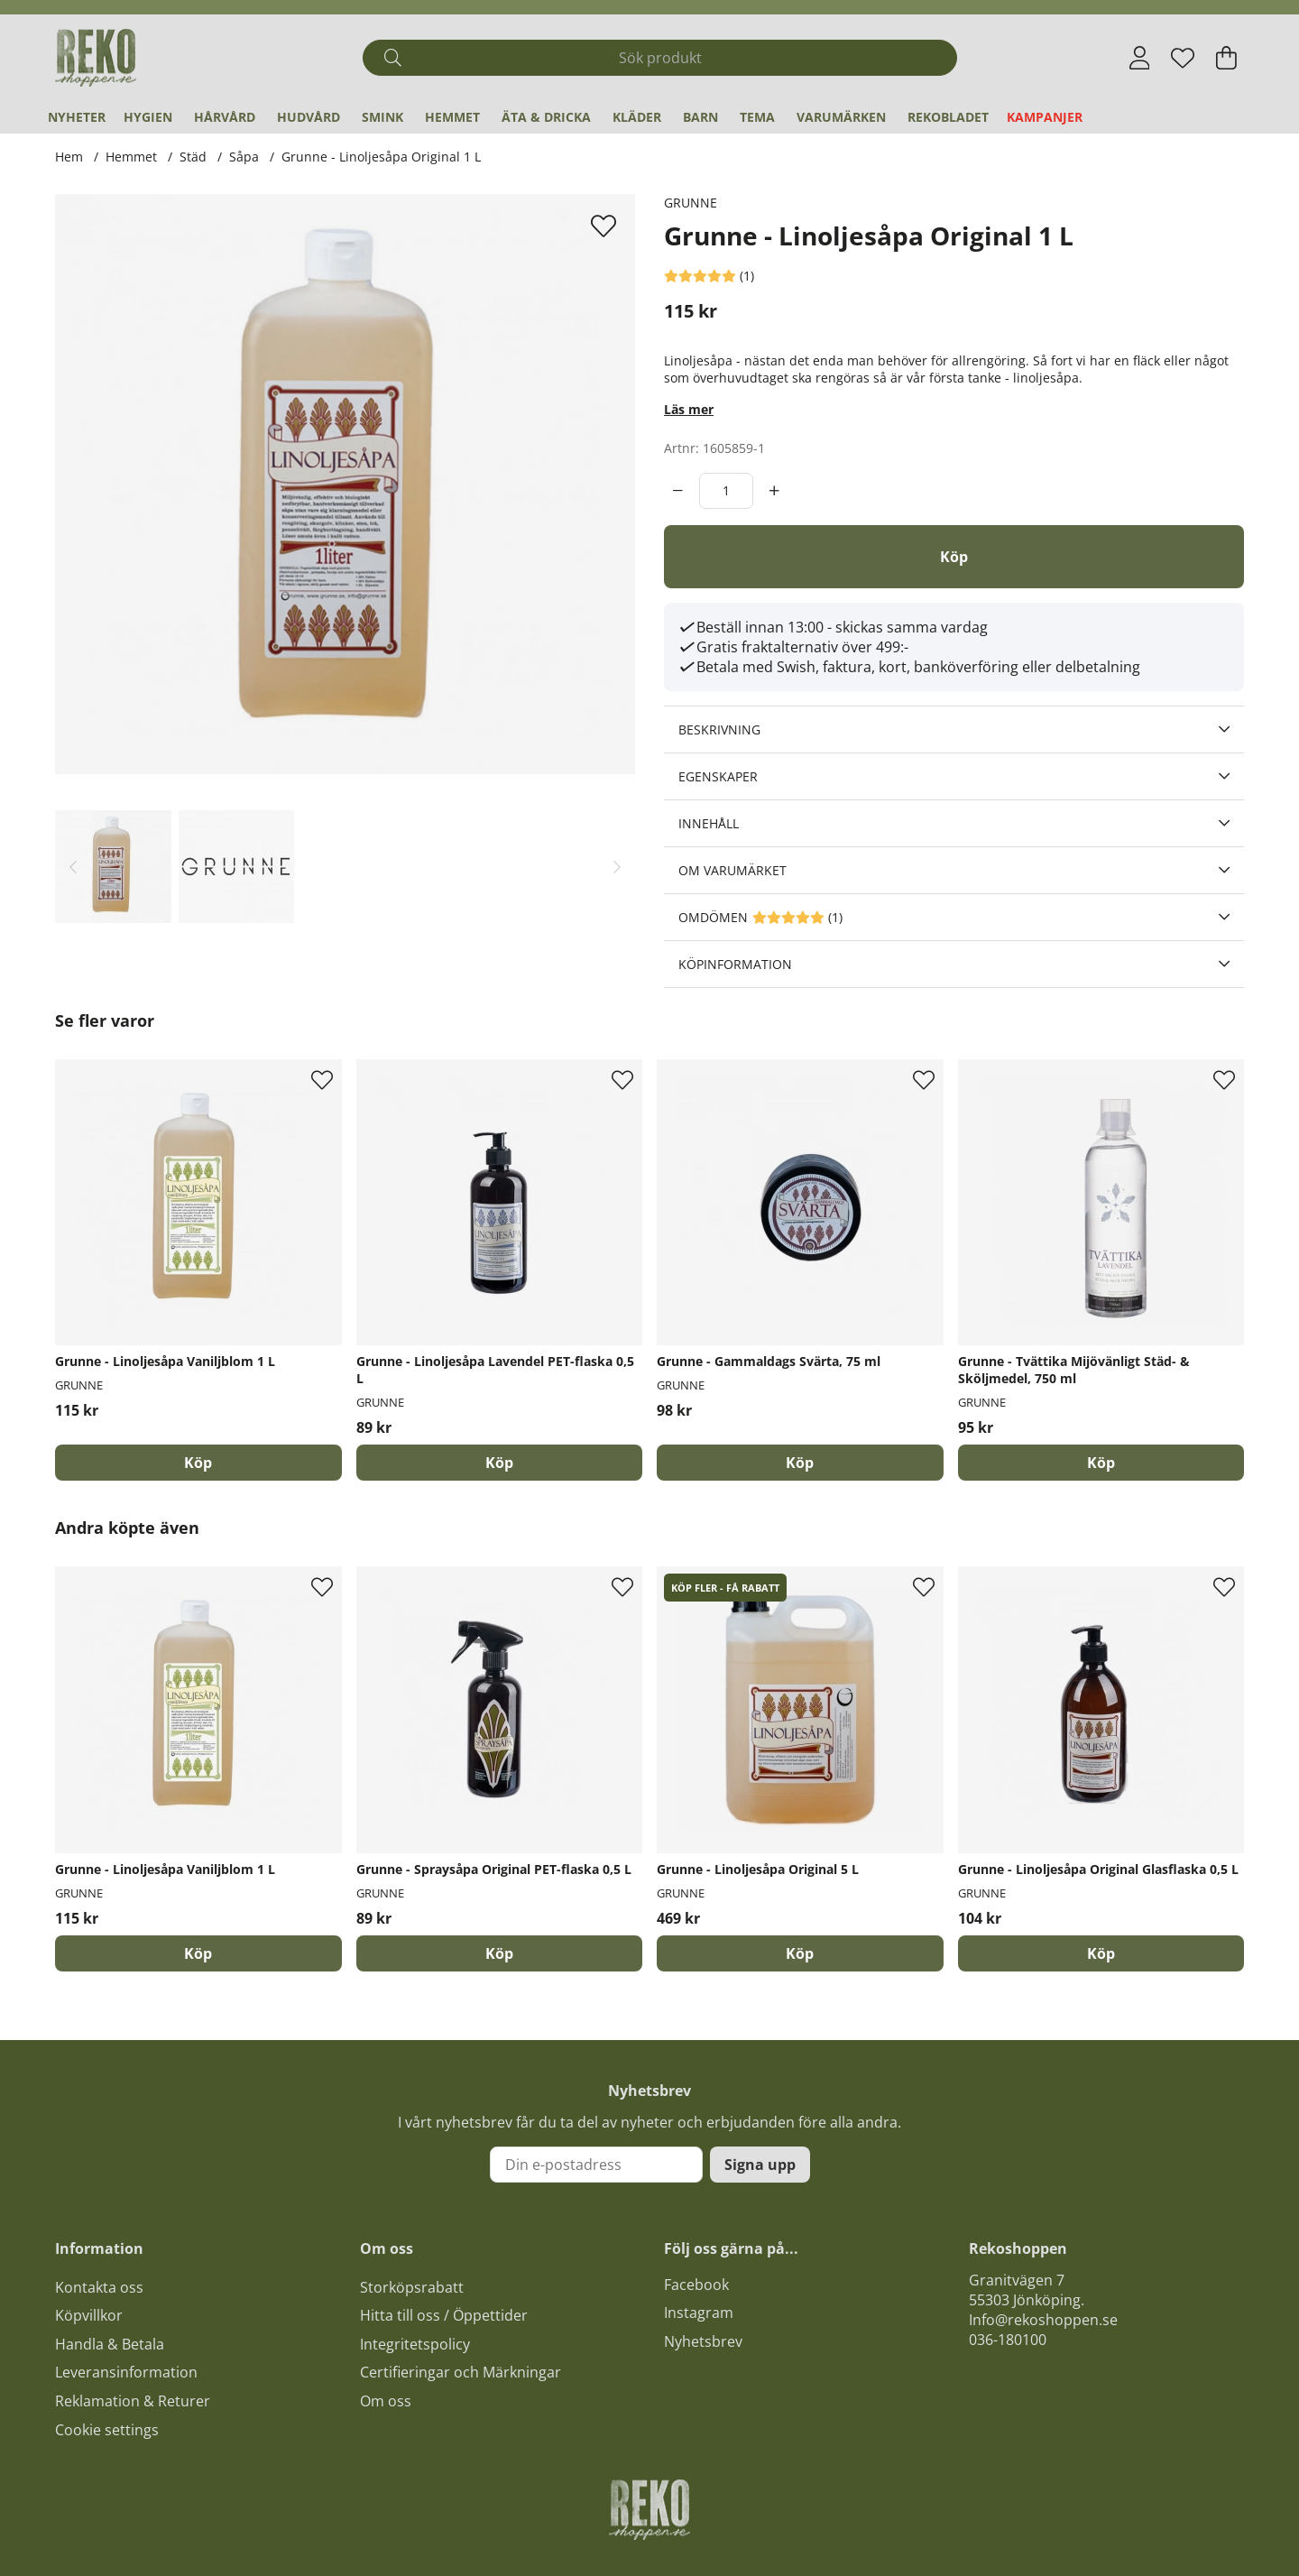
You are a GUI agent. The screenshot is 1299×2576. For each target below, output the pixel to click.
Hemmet (452, 116)
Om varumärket (732, 870)
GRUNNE (690, 202)
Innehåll (708, 823)
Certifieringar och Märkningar (460, 2372)
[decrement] (678, 491)
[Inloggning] (1139, 58)
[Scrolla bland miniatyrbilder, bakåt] (73, 866)
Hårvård (224, 116)
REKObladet (948, 116)
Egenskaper (718, 776)
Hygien (148, 116)
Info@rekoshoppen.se (1043, 2320)
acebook (700, 2284)
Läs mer (689, 409)
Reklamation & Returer (132, 2401)
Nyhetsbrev (703, 2341)
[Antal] (726, 491)
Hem (69, 156)
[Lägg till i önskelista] (606, 225)
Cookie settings (107, 2430)
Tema (757, 116)
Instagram (698, 2312)
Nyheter (77, 116)
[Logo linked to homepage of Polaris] (95, 58)
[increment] (774, 491)
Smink (382, 116)
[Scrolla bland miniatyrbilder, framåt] (617, 866)
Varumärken (841, 116)
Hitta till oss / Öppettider (444, 2315)
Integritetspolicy (415, 2344)
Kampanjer (1044, 116)
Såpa (244, 156)
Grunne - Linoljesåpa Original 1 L (381, 156)
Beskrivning (719, 729)
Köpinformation (735, 964)
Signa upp (760, 2164)
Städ (193, 156)
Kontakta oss (99, 2287)
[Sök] (660, 58)
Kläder (637, 116)
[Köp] (954, 556)
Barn (700, 116)
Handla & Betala (109, 2344)
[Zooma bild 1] (345, 484)
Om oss (385, 2401)
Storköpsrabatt (412, 2287)
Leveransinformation (126, 2372)
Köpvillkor (89, 2315)
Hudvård (308, 116)
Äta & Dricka (546, 116)
